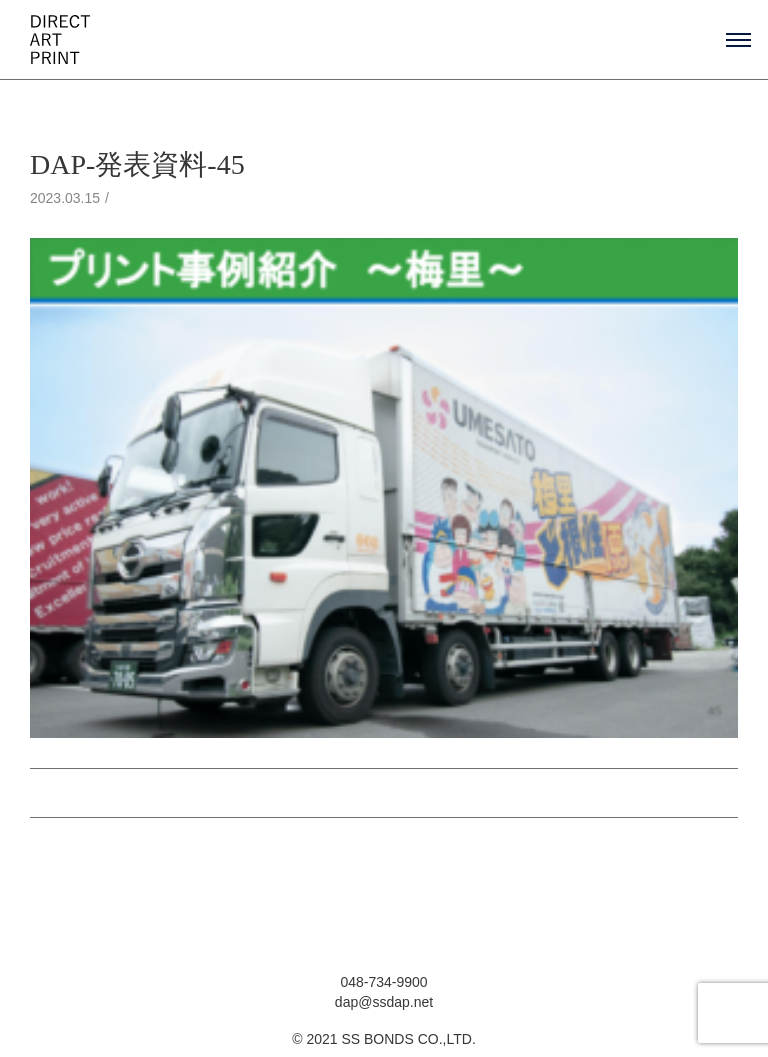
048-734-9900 (383, 982)
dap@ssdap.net (384, 1002)
